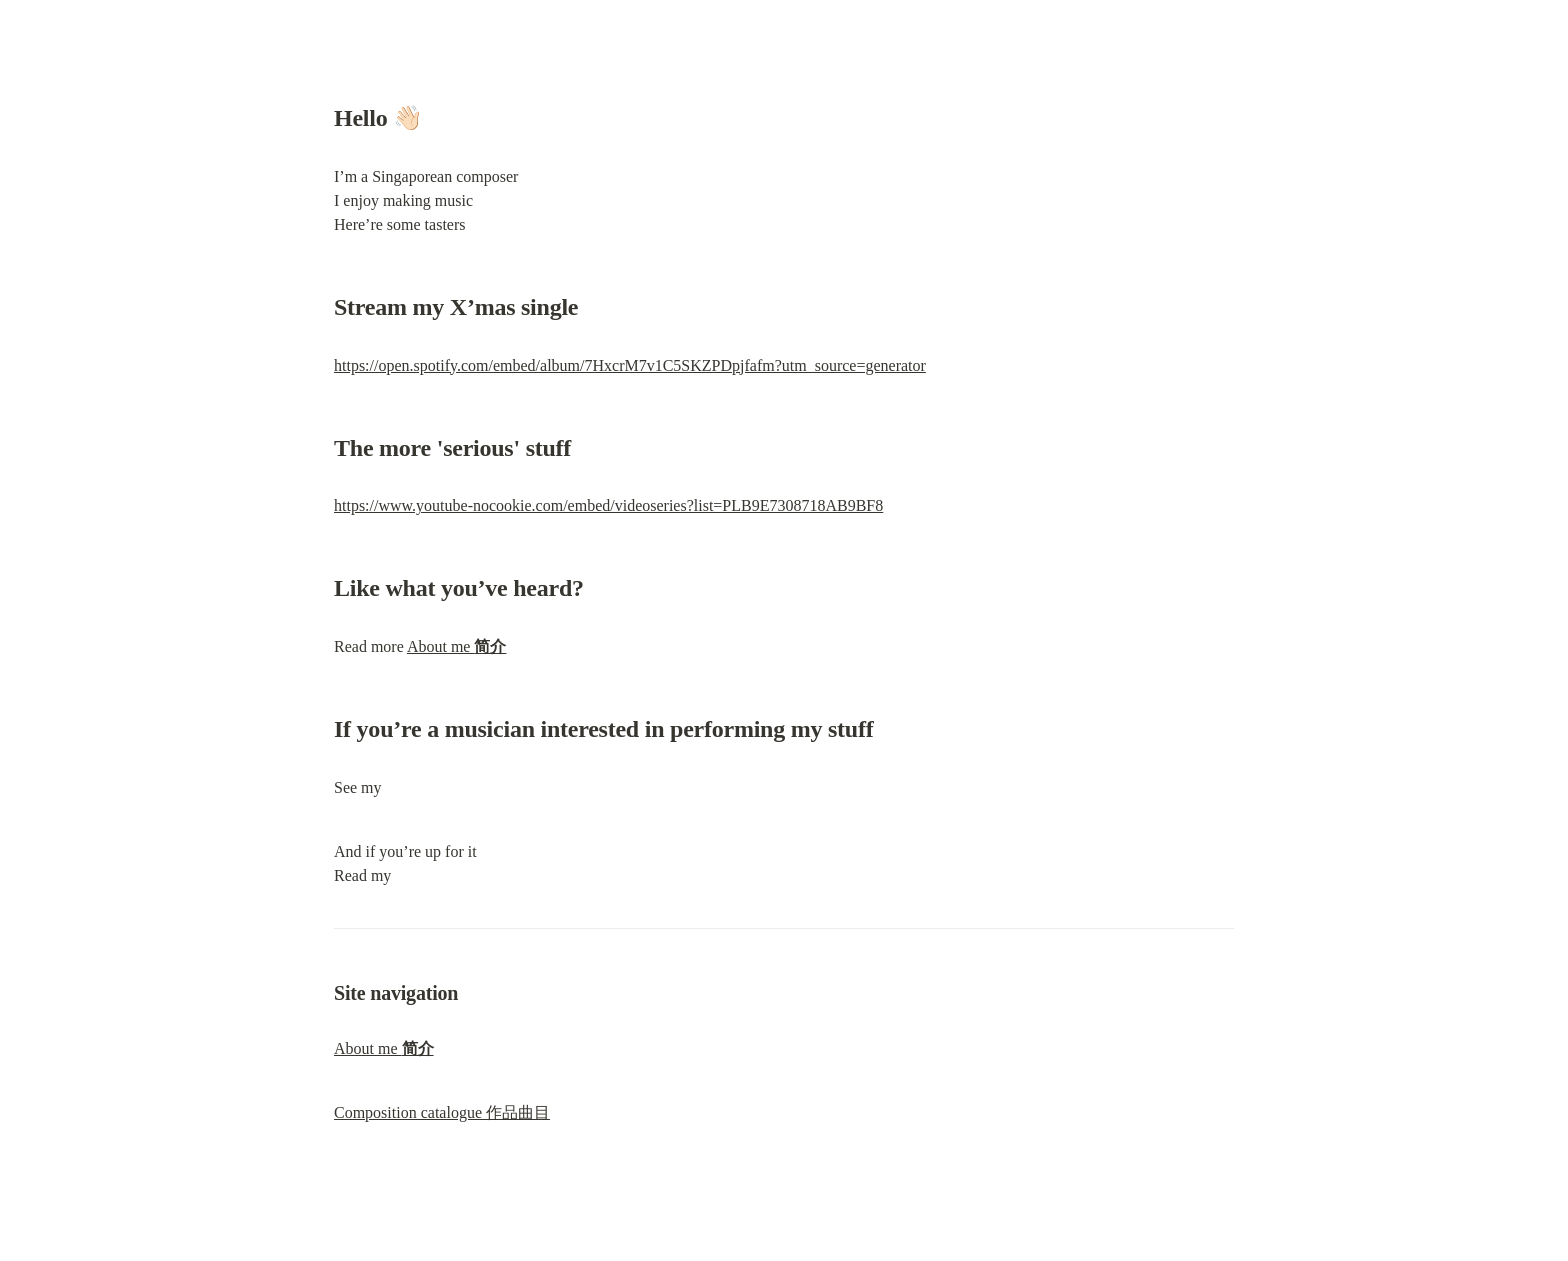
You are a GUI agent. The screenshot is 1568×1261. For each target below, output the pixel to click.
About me (457, 646)
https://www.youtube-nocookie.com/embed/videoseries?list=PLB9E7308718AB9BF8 (608, 505)
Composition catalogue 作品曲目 (442, 1112)
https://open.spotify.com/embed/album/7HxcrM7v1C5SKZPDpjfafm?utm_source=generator (630, 365)
